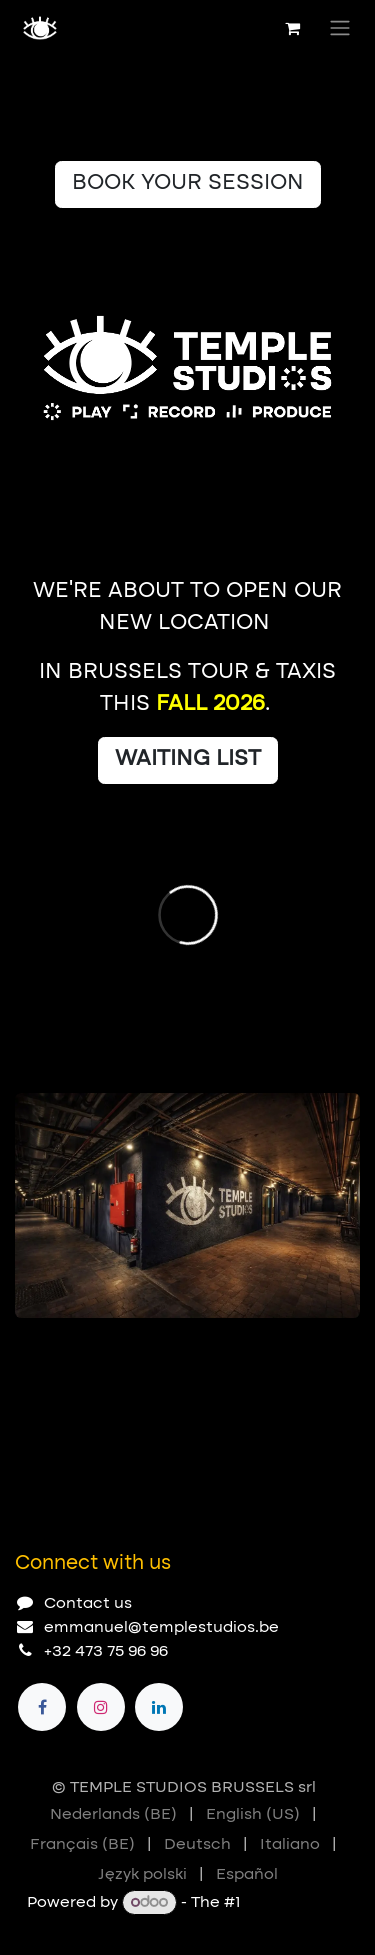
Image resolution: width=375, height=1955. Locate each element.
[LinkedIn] (159, 1707)
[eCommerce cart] (292, 28)
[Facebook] (42, 1707)
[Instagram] (101, 1707)
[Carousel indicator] (24, 1350)
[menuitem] (113, 1815)
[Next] (336, 1350)
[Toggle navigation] (340, 28)
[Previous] (280, 1350)
